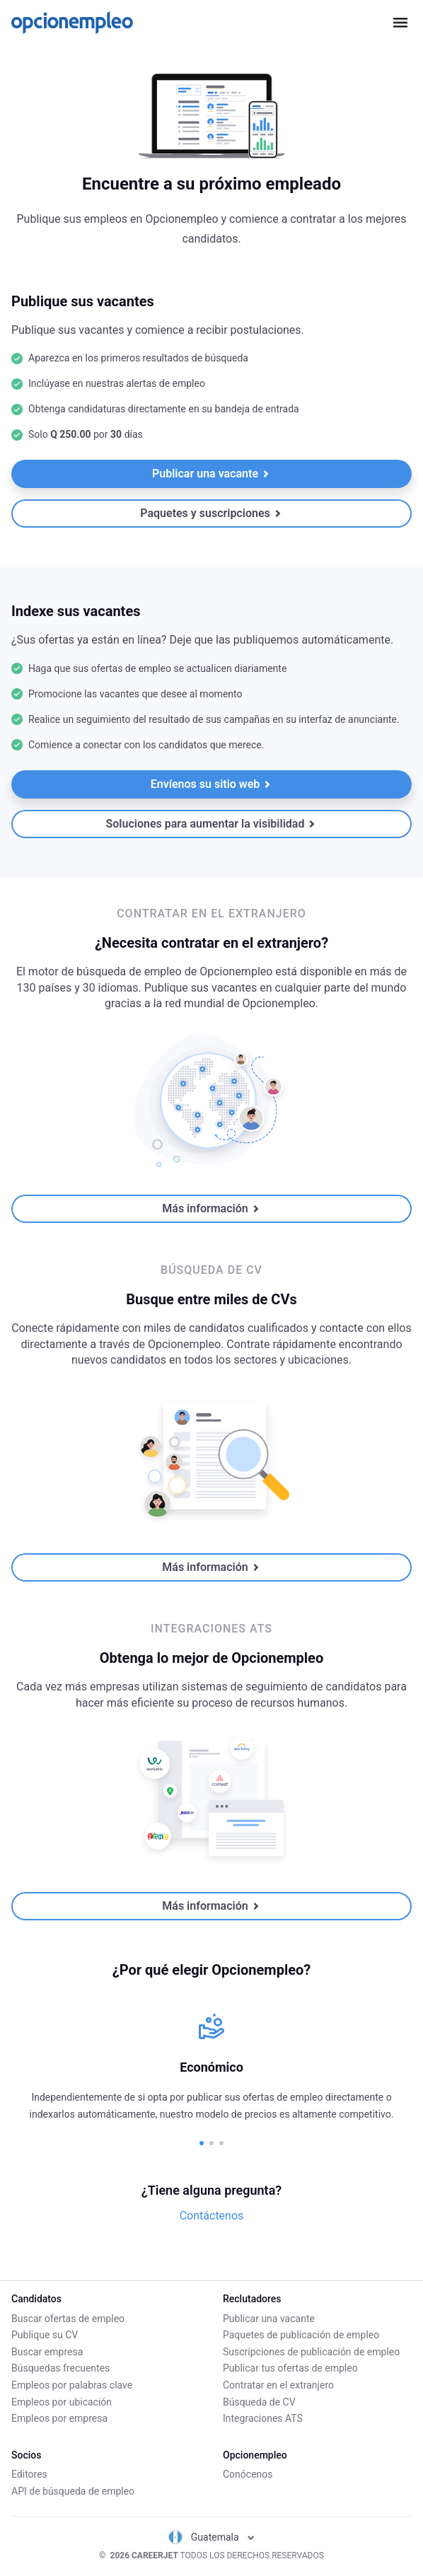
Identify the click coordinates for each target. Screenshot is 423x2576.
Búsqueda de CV (259, 2402)
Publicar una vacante (211, 473)
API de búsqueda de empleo (72, 2491)
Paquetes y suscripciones (210, 513)
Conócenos (248, 2474)
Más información (210, 1208)
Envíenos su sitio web (211, 784)
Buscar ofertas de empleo (67, 2318)
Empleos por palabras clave (71, 2385)
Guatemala (211, 2537)
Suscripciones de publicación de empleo (311, 2351)
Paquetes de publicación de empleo (301, 2334)
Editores (29, 2474)
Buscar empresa (47, 2351)
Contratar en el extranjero (278, 2385)
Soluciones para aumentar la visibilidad (211, 823)
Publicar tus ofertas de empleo (290, 2368)
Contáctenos (212, 2215)
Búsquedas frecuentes (60, 2368)
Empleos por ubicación (61, 2402)
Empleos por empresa (59, 2418)
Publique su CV (44, 2334)
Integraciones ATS (263, 2418)
